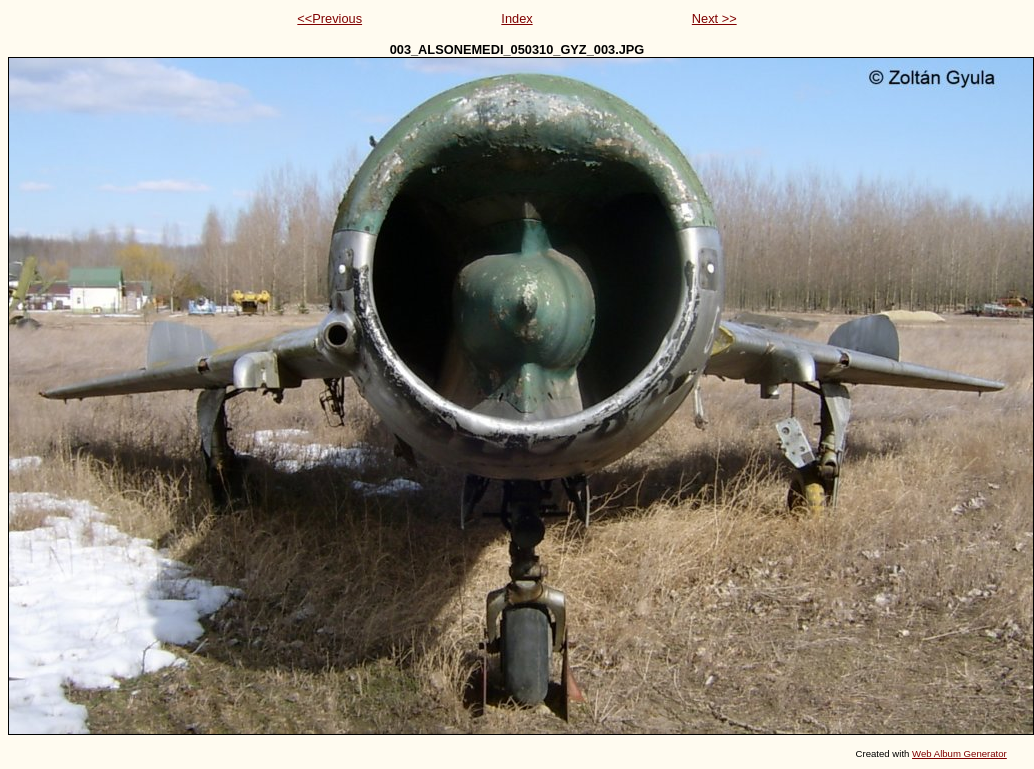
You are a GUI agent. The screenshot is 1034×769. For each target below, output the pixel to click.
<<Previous (329, 18)
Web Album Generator (959, 753)
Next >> (714, 18)
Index (516, 18)
